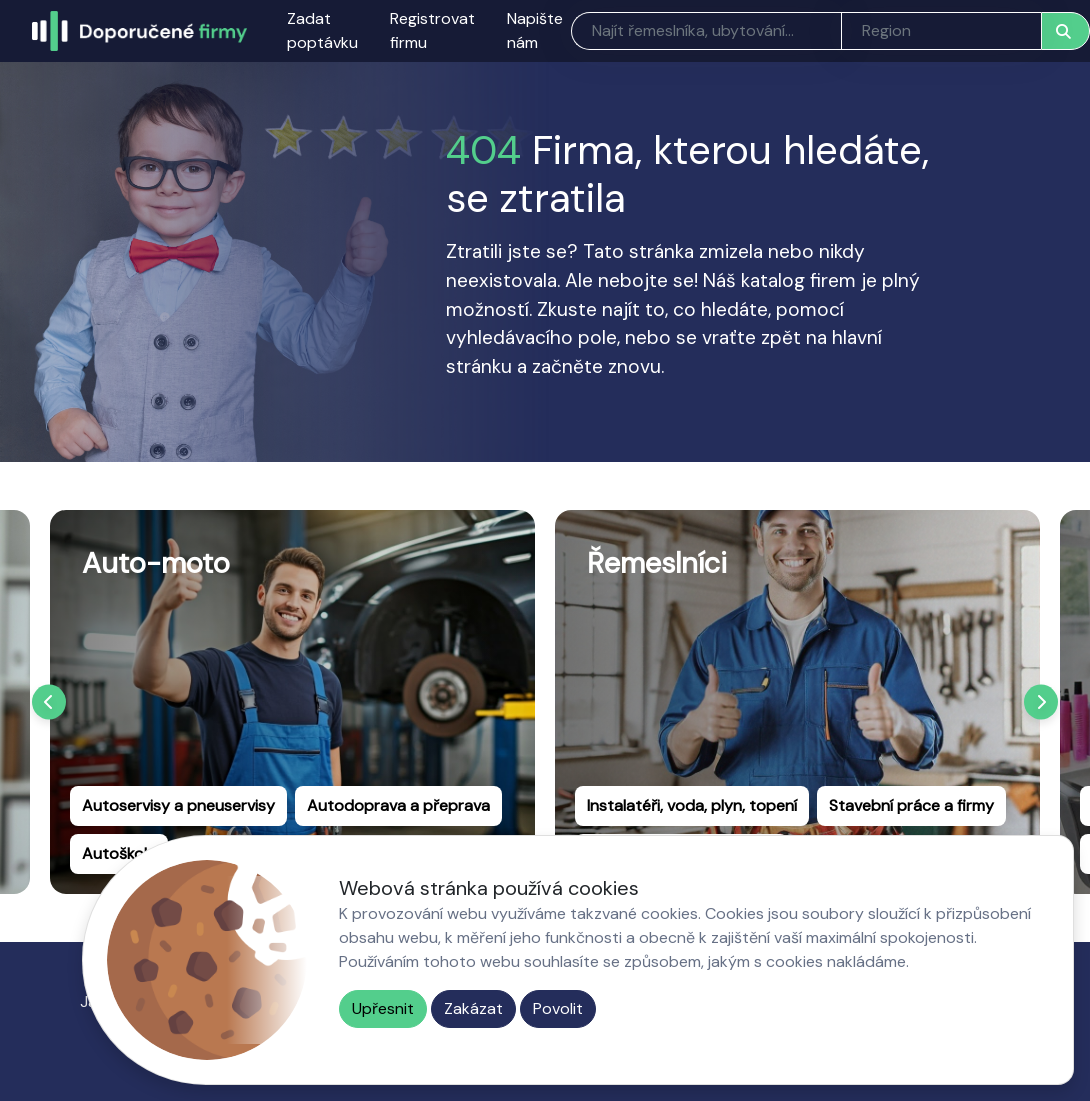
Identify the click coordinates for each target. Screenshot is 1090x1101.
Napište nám (535, 30)
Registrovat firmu (432, 30)
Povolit (558, 1008)
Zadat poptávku (322, 30)
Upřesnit (383, 1008)
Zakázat (473, 1008)
